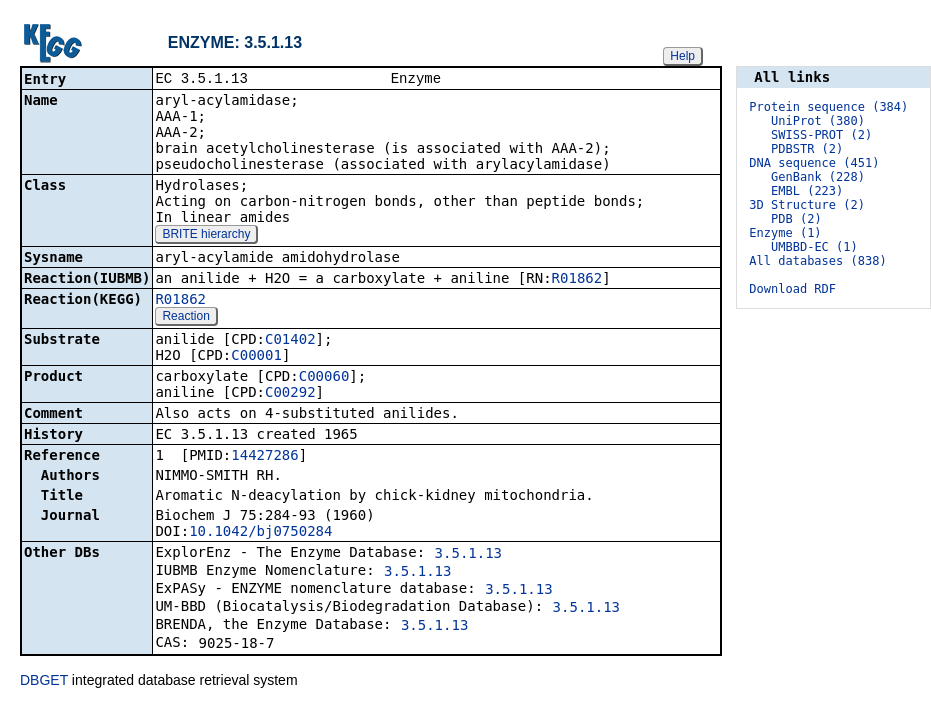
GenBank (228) (818, 177)
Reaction (185, 318)
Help (682, 56)
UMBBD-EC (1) (814, 247)
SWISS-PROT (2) (821, 135)
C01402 (290, 341)
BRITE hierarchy (206, 236)
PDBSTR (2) (807, 149)
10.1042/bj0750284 (260, 533)
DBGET (44, 682)
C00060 (324, 378)
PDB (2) (796, 219)
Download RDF (792, 289)
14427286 (264, 457)
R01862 (577, 280)
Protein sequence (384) (828, 107)
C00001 (256, 357)
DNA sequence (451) (814, 163)
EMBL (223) (807, 191)
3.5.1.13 (468, 555)
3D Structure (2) (807, 205)
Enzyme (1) (785, 233)
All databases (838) (817, 261)
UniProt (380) (818, 121)
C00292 (290, 394)
